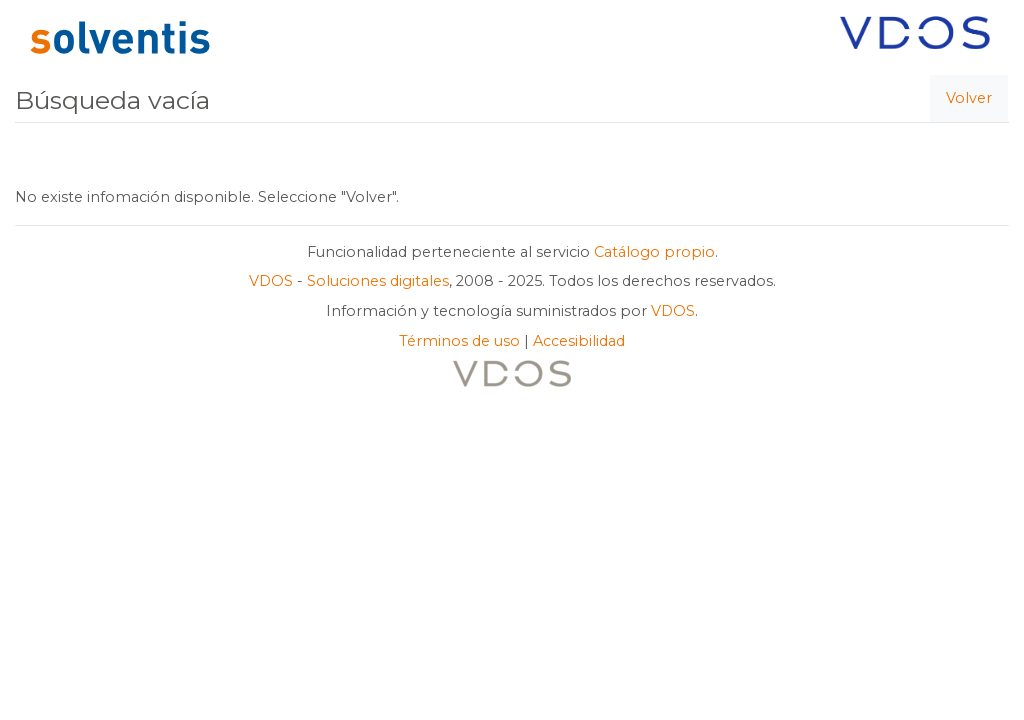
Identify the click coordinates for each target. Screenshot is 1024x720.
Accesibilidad (579, 341)
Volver (969, 98)
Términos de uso (459, 341)
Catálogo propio (654, 252)
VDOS (271, 281)
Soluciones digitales (378, 281)
